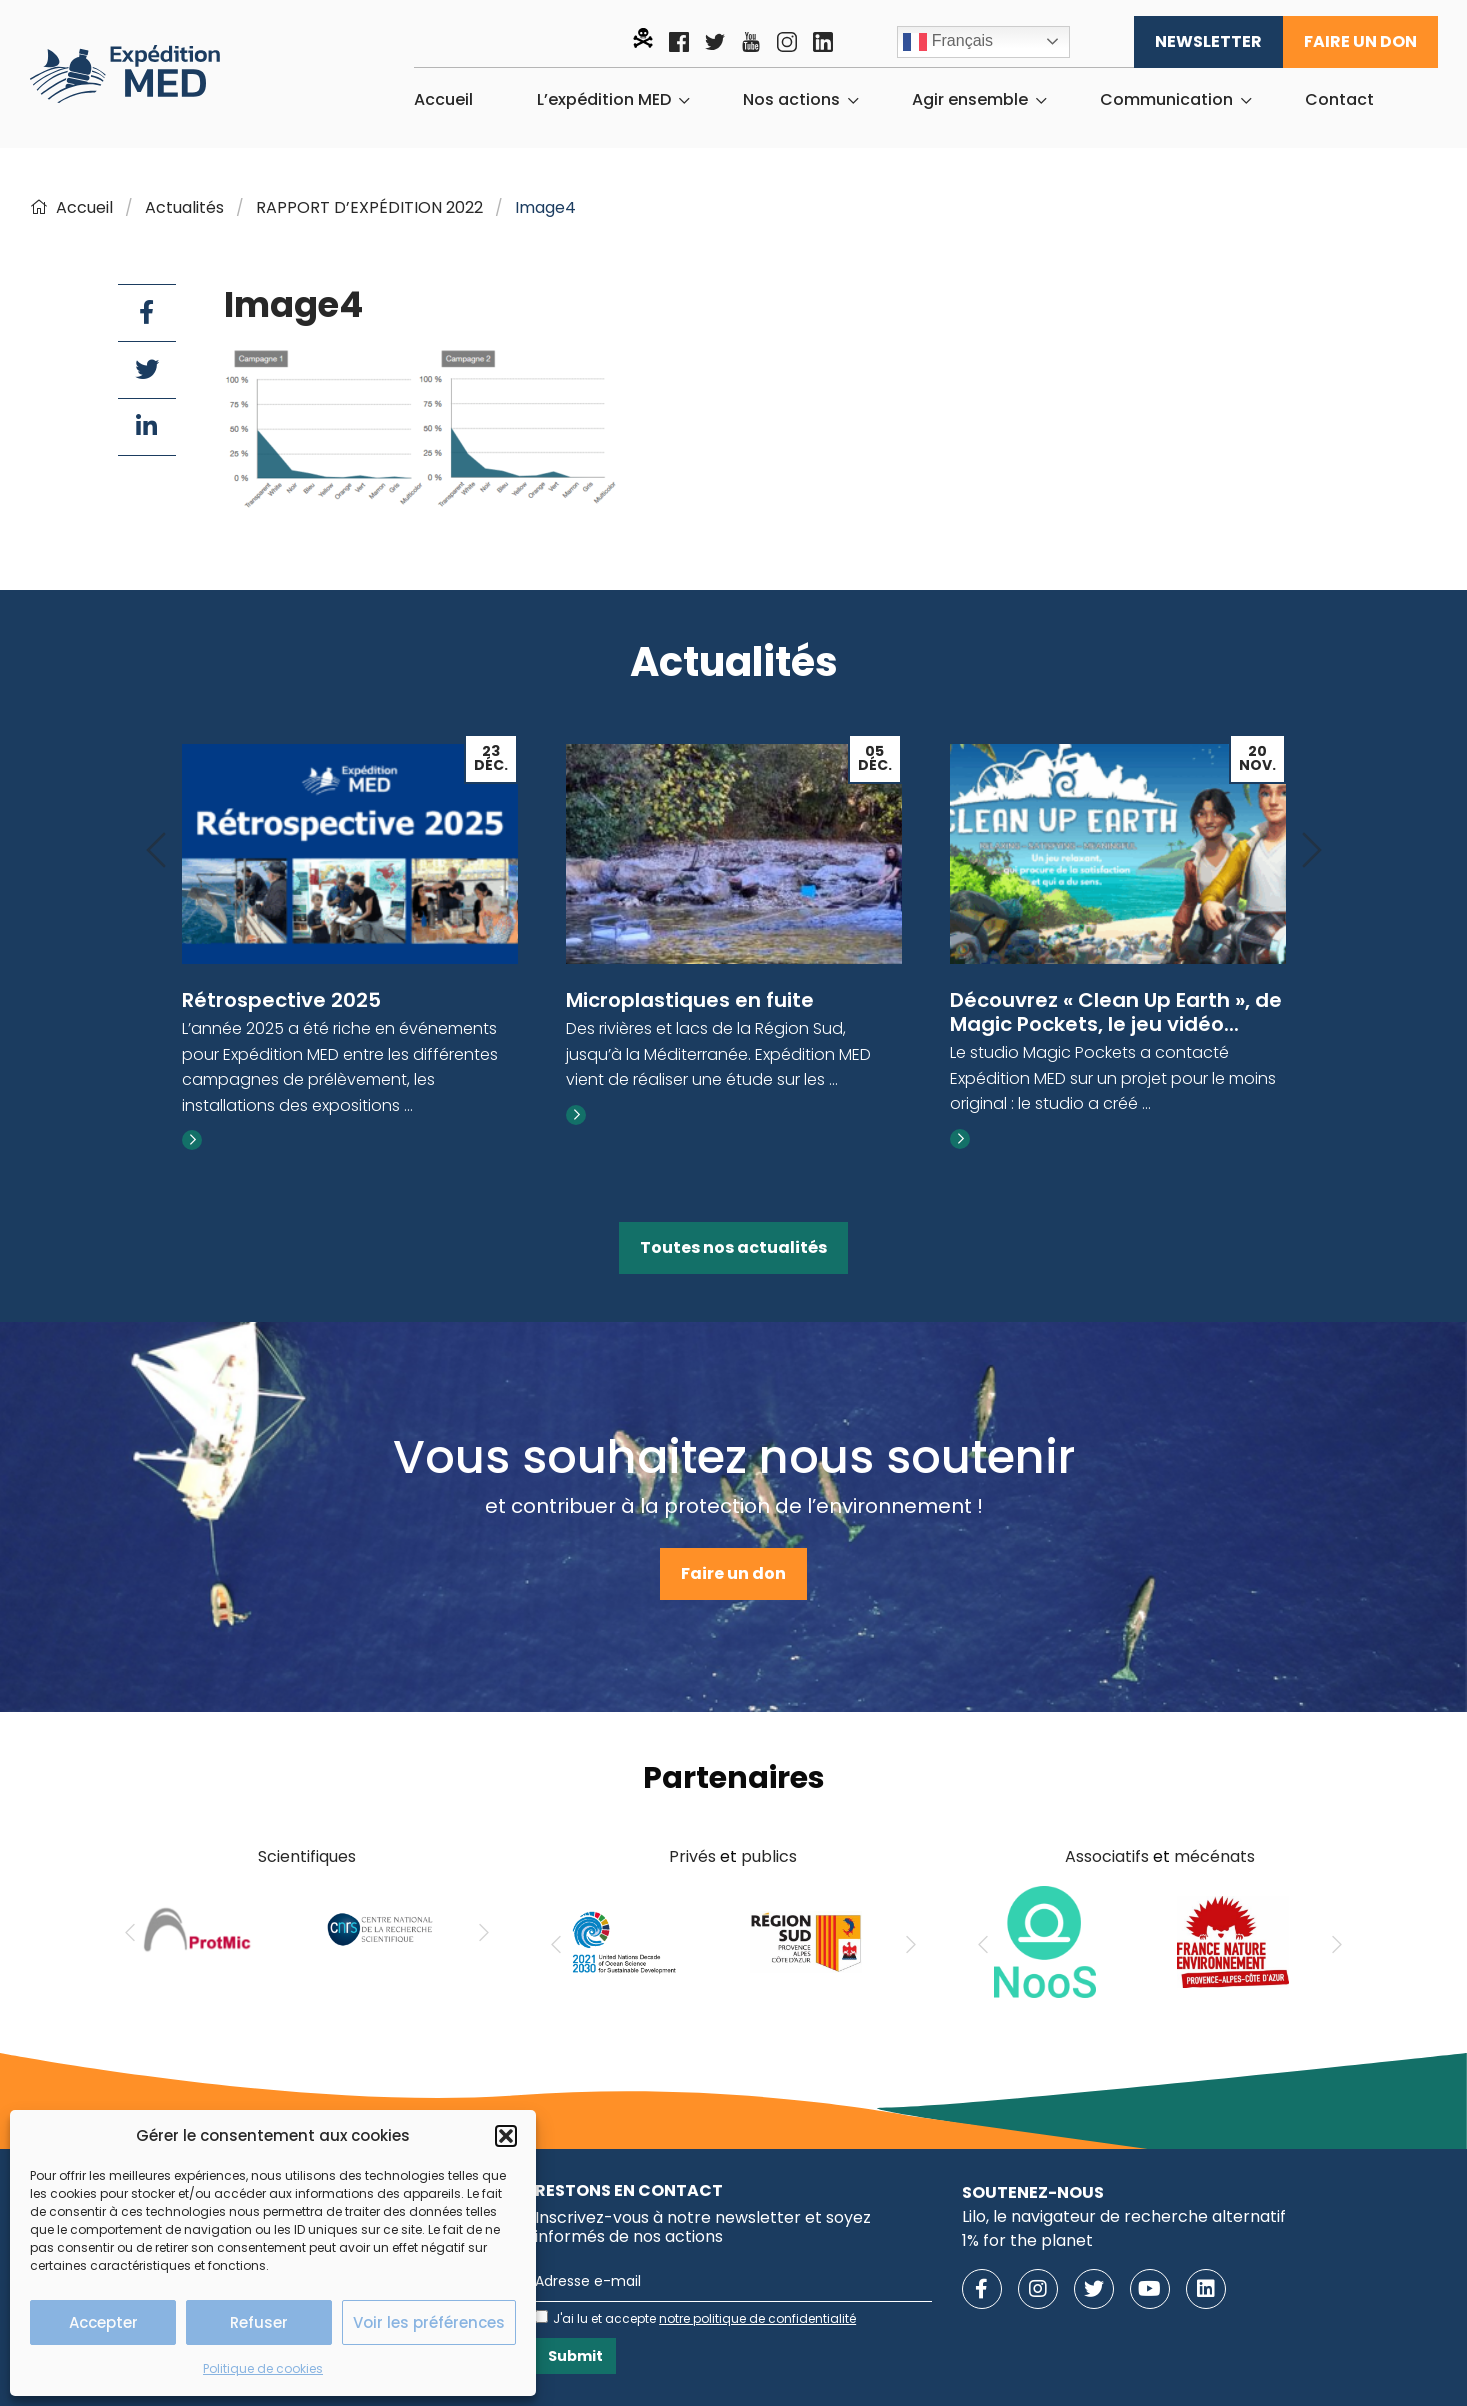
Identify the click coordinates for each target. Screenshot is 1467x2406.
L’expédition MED (604, 100)
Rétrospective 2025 (281, 1000)
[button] (506, 2136)
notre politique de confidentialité (757, 2318)
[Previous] (156, 851)
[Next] (1312, 851)
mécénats (1214, 1856)
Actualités (184, 207)
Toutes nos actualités (733, 1247)
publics (769, 1856)
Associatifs (1107, 1856)
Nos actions (791, 100)
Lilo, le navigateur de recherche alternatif (1124, 2216)
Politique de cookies (263, 2368)
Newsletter (1208, 41)
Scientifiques (307, 1856)
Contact (1339, 100)
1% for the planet (1027, 2240)
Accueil (443, 100)
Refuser (259, 2322)
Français (948, 42)
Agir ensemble (970, 100)
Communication (1166, 100)
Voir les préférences (429, 2322)
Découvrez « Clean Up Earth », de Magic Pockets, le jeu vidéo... (1116, 1012)
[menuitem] (443, 100)
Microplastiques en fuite (690, 1000)
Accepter (103, 2322)
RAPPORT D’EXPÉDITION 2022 (369, 207)
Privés (692, 1856)
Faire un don (1360, 41)
